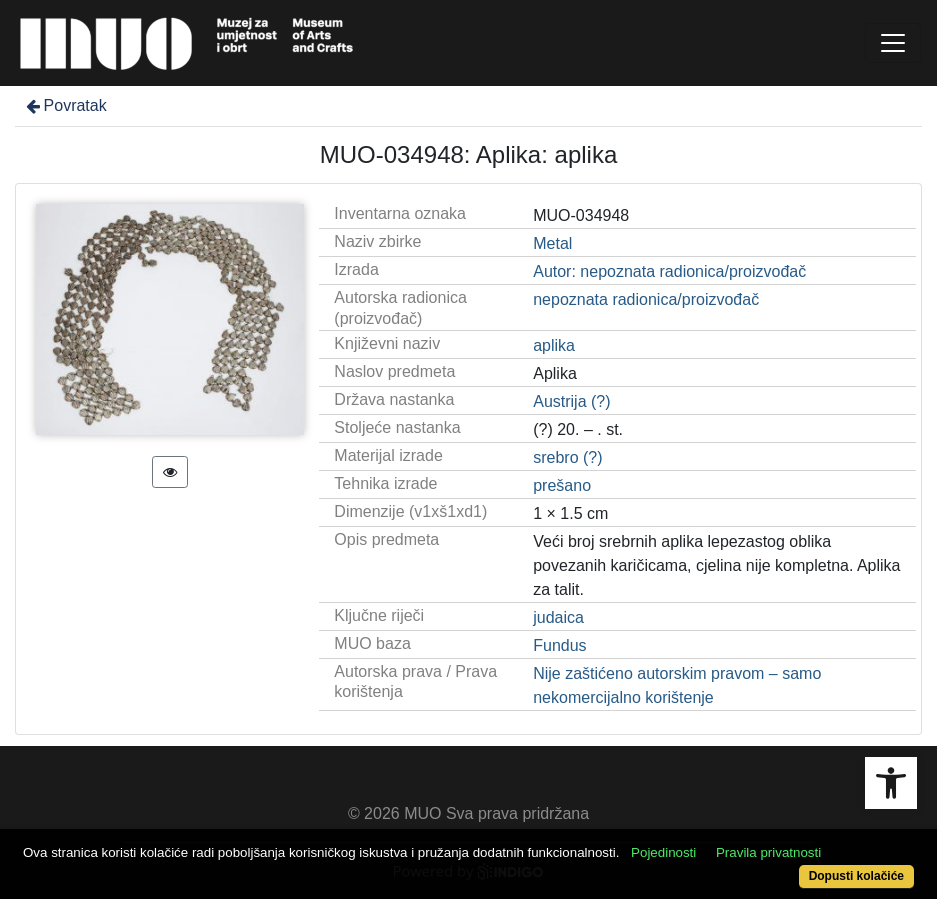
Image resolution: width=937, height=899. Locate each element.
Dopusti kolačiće (856, 876)
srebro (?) (567, 457)
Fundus (559, 645)
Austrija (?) (571, 401)
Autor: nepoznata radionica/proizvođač (669, 271)
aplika (554, 345)
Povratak (65, 105)
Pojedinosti (663, 852)
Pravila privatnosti (768, 852)
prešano (562, 485)
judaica (558, 617)
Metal (552, 243)
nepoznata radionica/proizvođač (646, 299)
